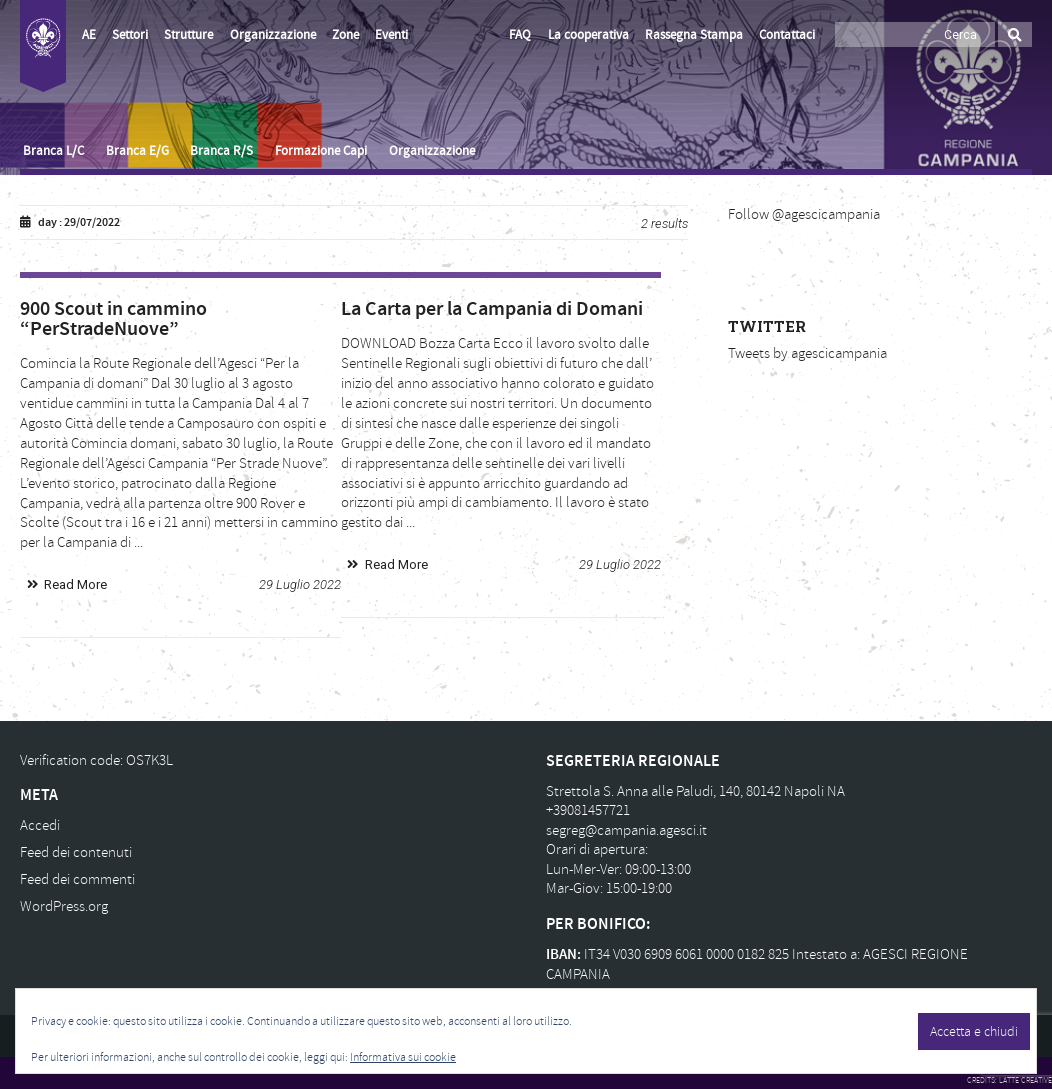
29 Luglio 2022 (300, 584)
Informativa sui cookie (403, 1057)
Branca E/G (137, 151)
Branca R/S (221, 151)
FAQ (520, 35)
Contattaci (787, 35)
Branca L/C (53, 151)
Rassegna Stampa (694, 35)
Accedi (40, 825)
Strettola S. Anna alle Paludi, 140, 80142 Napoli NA (695, 791)
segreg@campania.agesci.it (626, 830)
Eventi (391, 35)
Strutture (188, 35)
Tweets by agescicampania (807, 353)
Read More (75, 584)
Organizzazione (273, 35)
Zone (345, 35)
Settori (130, 35)
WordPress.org (64, 906)
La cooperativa (588, 35)
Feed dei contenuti (76, 852)
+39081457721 (588, 810)
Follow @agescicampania (804, 214)
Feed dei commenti (77, 879)
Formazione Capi (321, 151)
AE (89, 35)
